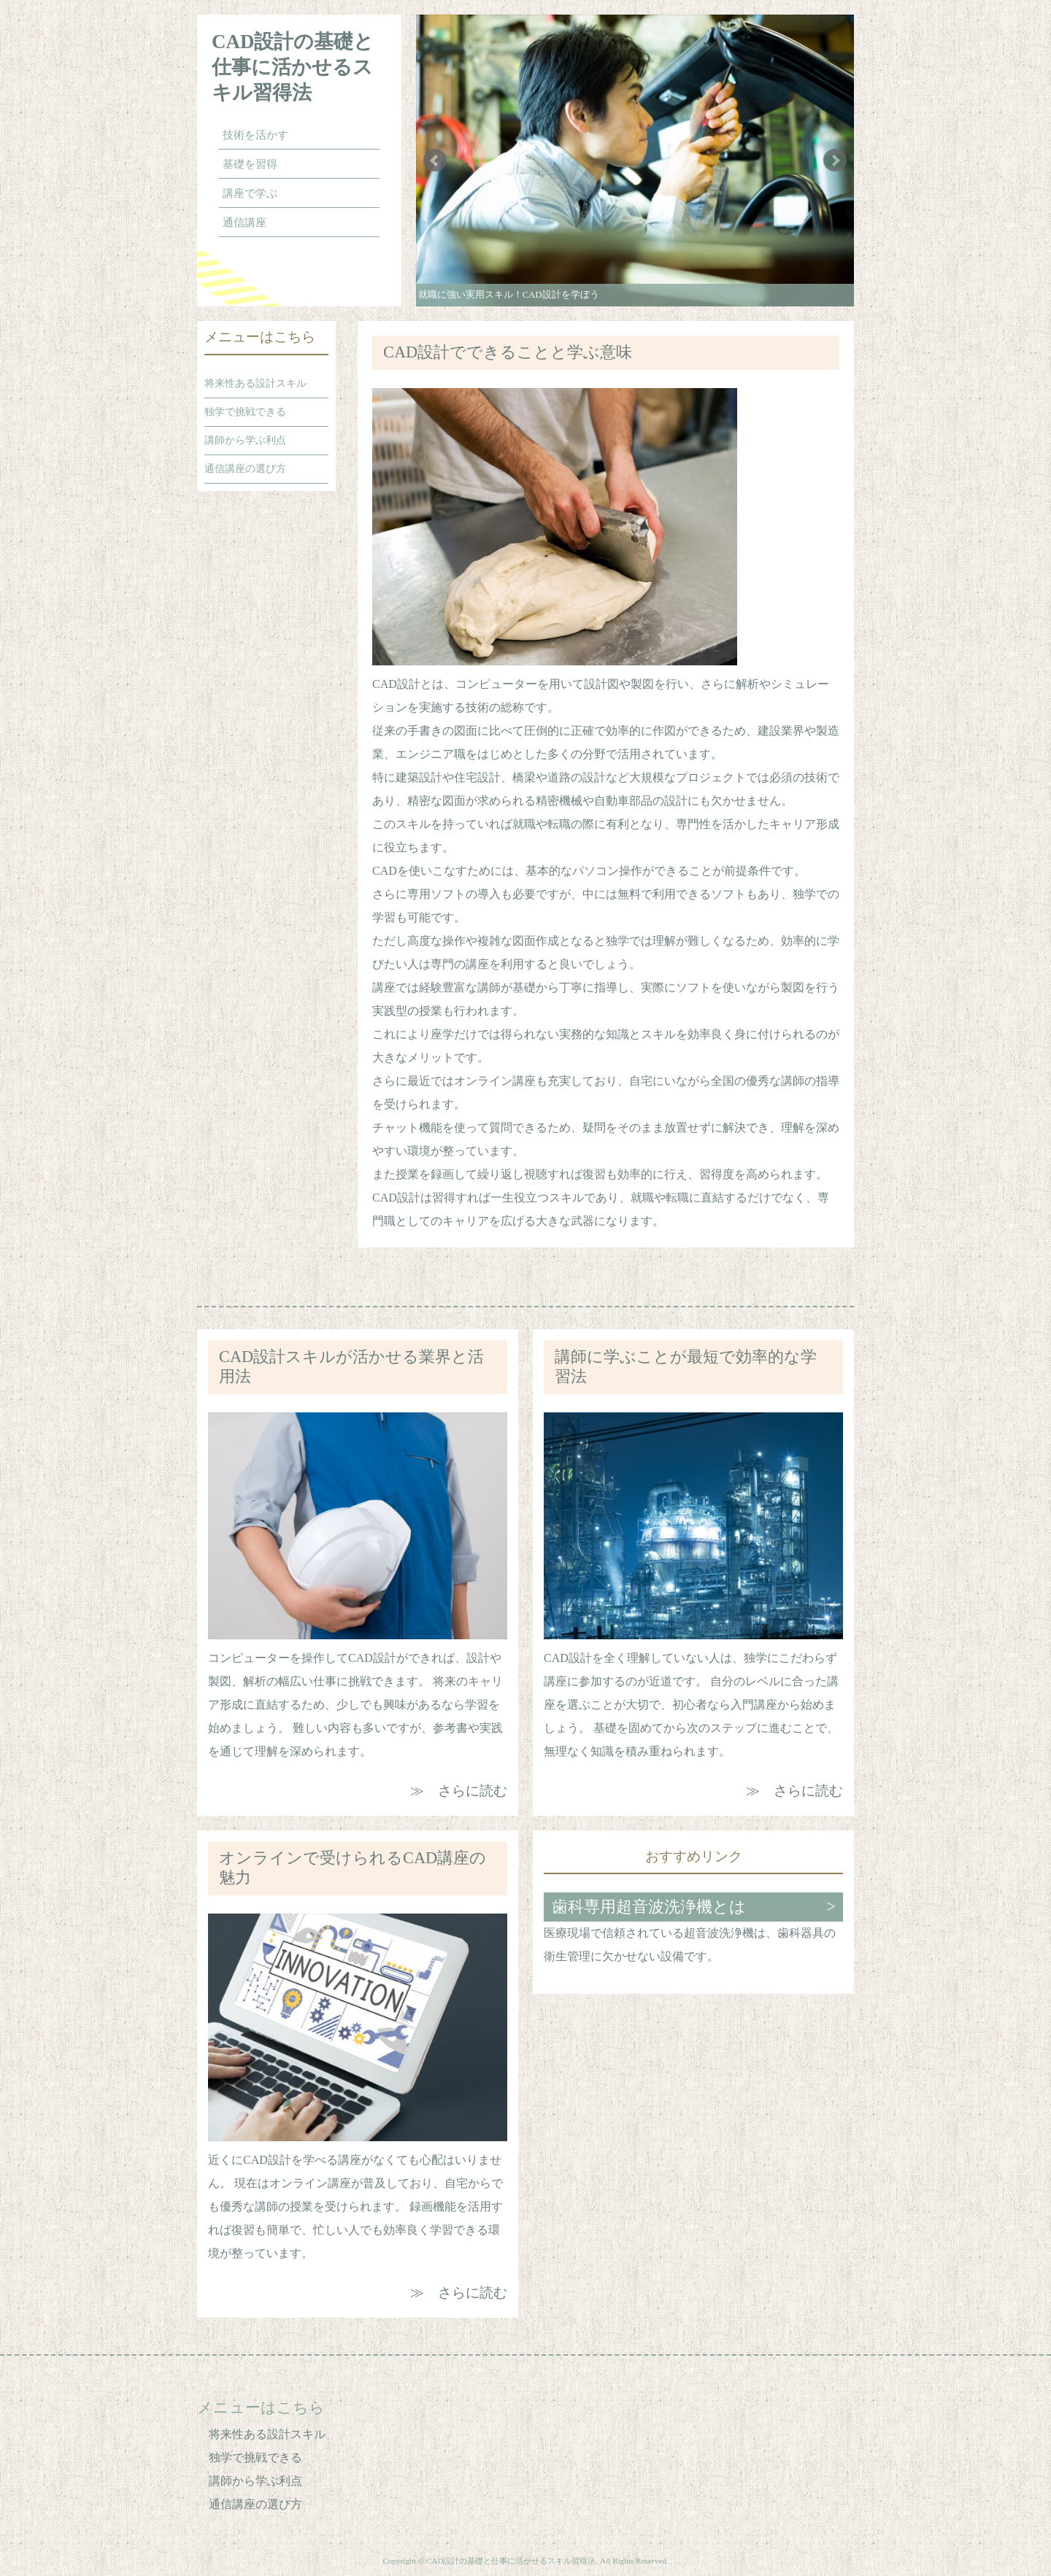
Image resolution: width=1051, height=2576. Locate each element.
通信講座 (244, 222)
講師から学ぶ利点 (245, 440)
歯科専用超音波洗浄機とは (649, 1907)
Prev (435, 160)
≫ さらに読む (458, 1790)
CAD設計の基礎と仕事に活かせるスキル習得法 (293, 67)
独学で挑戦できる (245, 411)
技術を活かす (255, 135)
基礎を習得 (250, 164)
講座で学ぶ (250, 193)
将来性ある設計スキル (255, 383)
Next (835, 160)
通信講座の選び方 (245, 468)
